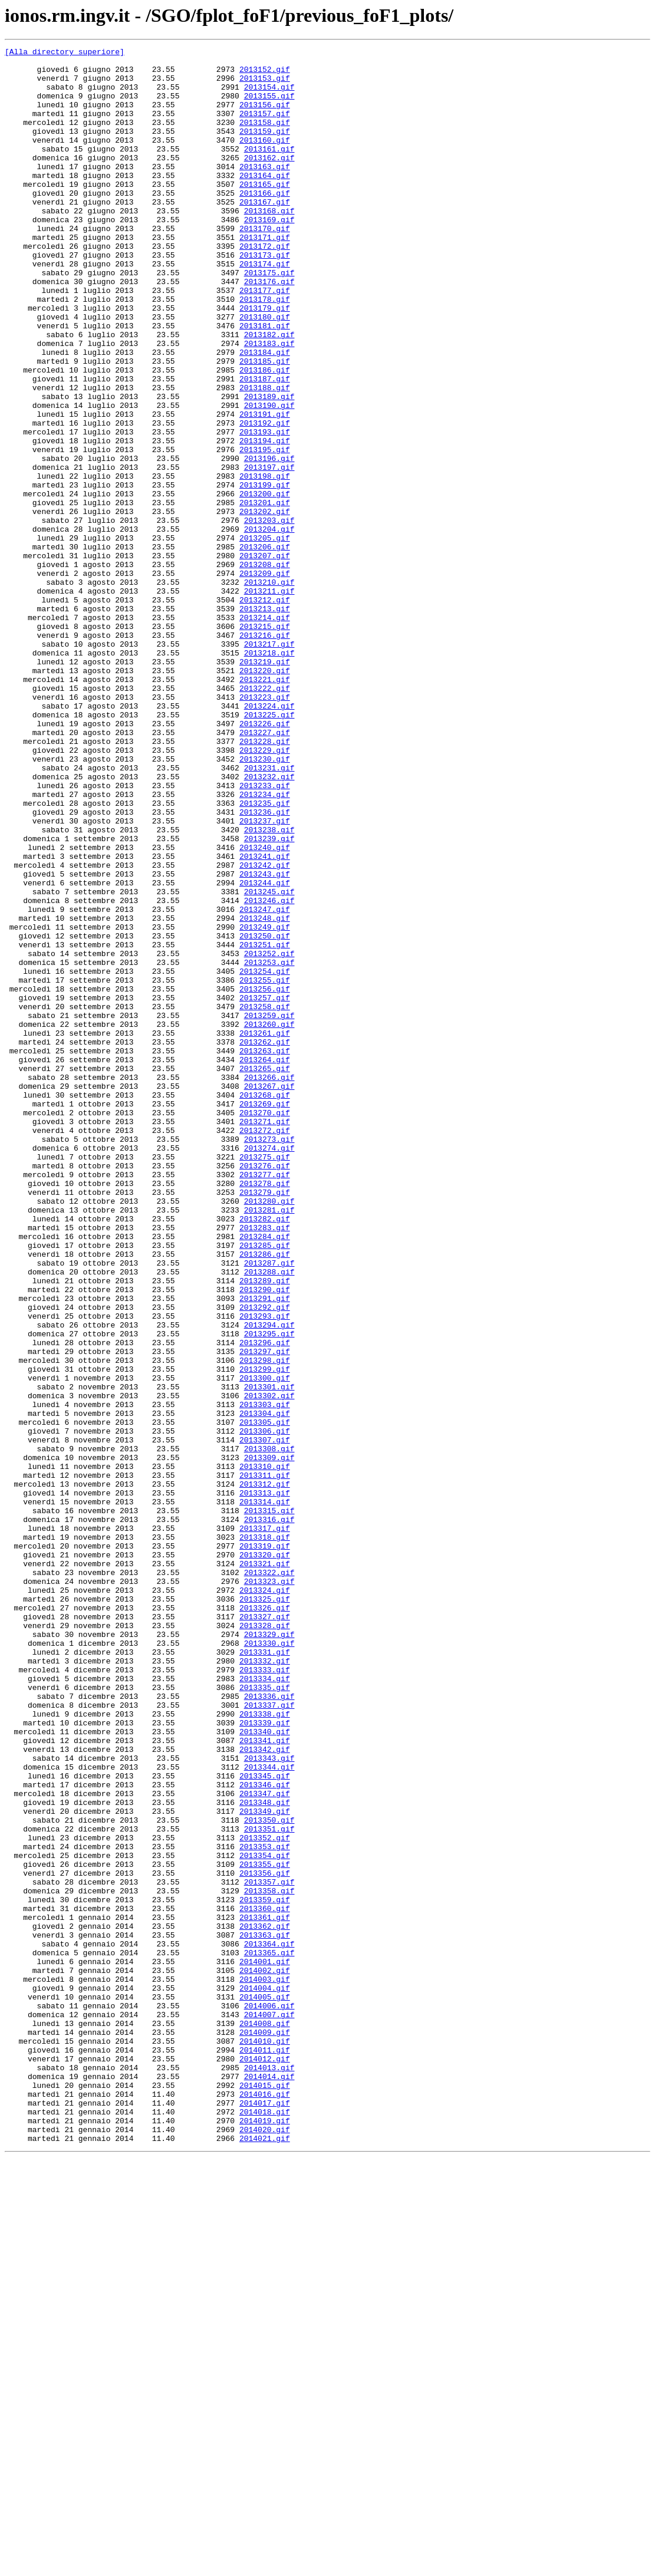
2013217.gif (269, 764)
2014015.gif (264, 2493)
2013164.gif (264, 201)
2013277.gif (264, 1400)
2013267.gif (269, 1294)
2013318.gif (264, 1835)
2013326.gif (264, 1920)
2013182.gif (269, 392)
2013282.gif (264, 1453)
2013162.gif (269, 180)
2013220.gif (264, 795)
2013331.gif (264, 1973)
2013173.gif (264, 297)
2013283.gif (264, 1464)
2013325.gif (264, 1910)
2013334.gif (264, 2005)
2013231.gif (269, 912)
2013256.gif (264, 1177)
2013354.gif (264, 2217)
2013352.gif (264, 2196)
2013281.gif (269, 1443)
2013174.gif (264, 307)
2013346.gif (264, 2132)
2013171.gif (264, 276)
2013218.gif (269, 774)
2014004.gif (264, 2376)
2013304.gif (264, 1687)
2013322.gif (269, 1878)
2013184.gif (264, 414)
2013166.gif (264, 223)
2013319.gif (264, 1846)
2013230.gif (264, 902)
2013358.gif (269, 2260)
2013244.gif (264, 1050)
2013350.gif (269, 2175)
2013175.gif (269, 318)
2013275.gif (264, 1379)
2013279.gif (264, 1422)
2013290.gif (264, 1538)
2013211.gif (269, 700)
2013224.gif (269, 838)
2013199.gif (264, 573)
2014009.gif (264, 2430)
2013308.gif (269, 1729)
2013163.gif (264, 191)
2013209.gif (264, 679)
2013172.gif (264, 286)
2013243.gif (264, 1040)
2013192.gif (264, 498)
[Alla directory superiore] (64, 53)
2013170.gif (264, 265)
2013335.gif (264, 2016)
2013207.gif (264, 658)
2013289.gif (264, 1528)
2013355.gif (264, 2228)
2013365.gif (269, 2334)
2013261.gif (264, 1231)
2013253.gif (269, 1146)
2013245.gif (269, 1061)
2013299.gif (264, 1634)
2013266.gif (269, 1284)
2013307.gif (264, 1719)
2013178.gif (264, 350)
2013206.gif (264, 647)
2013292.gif (264, 1559)
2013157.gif (264, 127)
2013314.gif (264, 1793)
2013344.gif (269, 2111)
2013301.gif (269, 1655)
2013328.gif (264, 1941)
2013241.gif (264, 1018)
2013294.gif (269, 1581)
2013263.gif (264, 1252)
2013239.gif (269, 997)
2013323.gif (269, 1888)
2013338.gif (264, 2048)
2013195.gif (264, 530)
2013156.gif (264, 116)
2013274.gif (269, 1368)
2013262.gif (264, 1241)
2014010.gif (264, 2440)
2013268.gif (264, 1305)
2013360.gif (264, 2281)
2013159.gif (264, 148)
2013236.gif (264, 965)
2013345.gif (264, 2122)
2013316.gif (269, 1814)
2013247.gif (264, 1082)
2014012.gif (264, 2461)
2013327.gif (264, 1931)
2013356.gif (264, 2239)
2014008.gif (264, 2419)
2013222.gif (264, 817)
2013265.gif (264, 1273)
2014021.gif (264, 2557)
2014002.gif (264, 2355)
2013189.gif (269, 467)
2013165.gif (264, 212)
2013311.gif (264, 1761)
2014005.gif (264, 2387)
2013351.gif (269, 2185)
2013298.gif (264, 1623)
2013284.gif (264, 1475)
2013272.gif (264, 1347)
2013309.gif (269, 1740)
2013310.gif (264, 1750)
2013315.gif (269, 1803)
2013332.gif (264, 1984)
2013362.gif (264, 2302)
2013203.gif (269, 615)
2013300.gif (264, 1644)
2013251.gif (264, 1124)
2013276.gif (264, 1390)
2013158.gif (264, 138)
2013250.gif (264, 1114)
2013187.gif (264, 445)
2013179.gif (264, 360)
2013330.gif (269, 1963)
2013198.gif (264, 562)
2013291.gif (264, 1549)
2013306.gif (264, 1708)
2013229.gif (264, 891)
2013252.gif (269, 1135)
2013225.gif (269, 849)
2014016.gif (264, 2504)
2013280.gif (269, 1432)
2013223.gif (264, 827)
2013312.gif (264, 1772)
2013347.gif (264, 2143)
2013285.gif (264, 1485)
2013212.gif (264, 711)
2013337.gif (269, 2037)
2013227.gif (264, 870)
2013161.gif (269, 169)
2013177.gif (264, 339)
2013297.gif (264, 1612)
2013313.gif (264, 1782)
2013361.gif (264, 2292)
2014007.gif (269, 2408)
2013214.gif (264, 732)
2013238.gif (269, 986)
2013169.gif (269, 254)
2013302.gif (269, 1666)
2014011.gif (264, 2451)
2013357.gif (269, 2249)
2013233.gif (264, 933)
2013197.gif (269, 551)
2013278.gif (264, 1411)
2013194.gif (264, 520)
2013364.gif (269, 2323)
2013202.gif (264, 604)
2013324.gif (264, 1899)
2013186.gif (264, 435)
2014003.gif (264, 2366)
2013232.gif (269, 923)
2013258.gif (264, 1199)
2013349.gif (264, 2164)
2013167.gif (264, 233)
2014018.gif (264, 2525)
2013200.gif (264, 583)
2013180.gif (264, 371)
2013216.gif (264, 753)
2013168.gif (269, 244)
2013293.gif (264, 1570)
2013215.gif (264, 742)
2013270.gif (264, 1326)
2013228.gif (264, 880)
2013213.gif (264, 721)
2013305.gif (264, 1697)
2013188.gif (264, 456)
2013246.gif (269, 1071)
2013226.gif (264, 859)
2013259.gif (269, 1209)
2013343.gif (269, 2101)
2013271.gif (264, 1337)
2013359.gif (264, 2270)
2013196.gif (269, 541)
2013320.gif (264, 1857)
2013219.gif (264, 785)
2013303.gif (264, 1676)
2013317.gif (264, 1825)
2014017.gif (264, 2514)
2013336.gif (269, 2026)
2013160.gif (264, 159)
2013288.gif (269, 1517)
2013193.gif (264, 509)
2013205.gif (264, 636)
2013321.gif (264, 1867)
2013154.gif (269, 95)
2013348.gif (264, 2154)
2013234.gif (264, 944)
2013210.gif (269, 689)
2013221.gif (264, 806)
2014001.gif (264, 2345)
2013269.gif (264, 1315)
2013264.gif (264, 1262)
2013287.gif (269, 1506)
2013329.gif (269, 1952)
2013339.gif (264, 2058)
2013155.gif (269, 106)
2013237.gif (264, 976)
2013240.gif (264, 1008)
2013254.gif (264, 1156)
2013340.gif (264, 2069)
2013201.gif (264, 594)
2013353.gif (264, 2207)
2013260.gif (269, 1220)
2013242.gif (264, 1029)
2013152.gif (264, 74)
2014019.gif (264, 2536)
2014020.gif (264, 2546)
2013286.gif (264, 1496)
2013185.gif (264, 424)
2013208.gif (264, 668)
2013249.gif (264, 1103)
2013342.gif (264, 2090)
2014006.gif (269, 2398)
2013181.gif (264, 382)
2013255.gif (264, 1167)
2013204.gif (269, 626)
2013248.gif (264, 1093)
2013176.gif (269, 329)
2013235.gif (264, 955)
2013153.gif (264, 85)
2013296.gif (264, 1602)
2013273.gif (269, 1358)
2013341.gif (264, 2079)
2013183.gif (269, 403)
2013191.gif (264, 488)
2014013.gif (269, 2472)
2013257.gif (264, 1188)
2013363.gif (264, 2313)
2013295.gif (269, 1591)
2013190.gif (269, 477)
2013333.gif (264, 1994)
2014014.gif (269, 2483)
